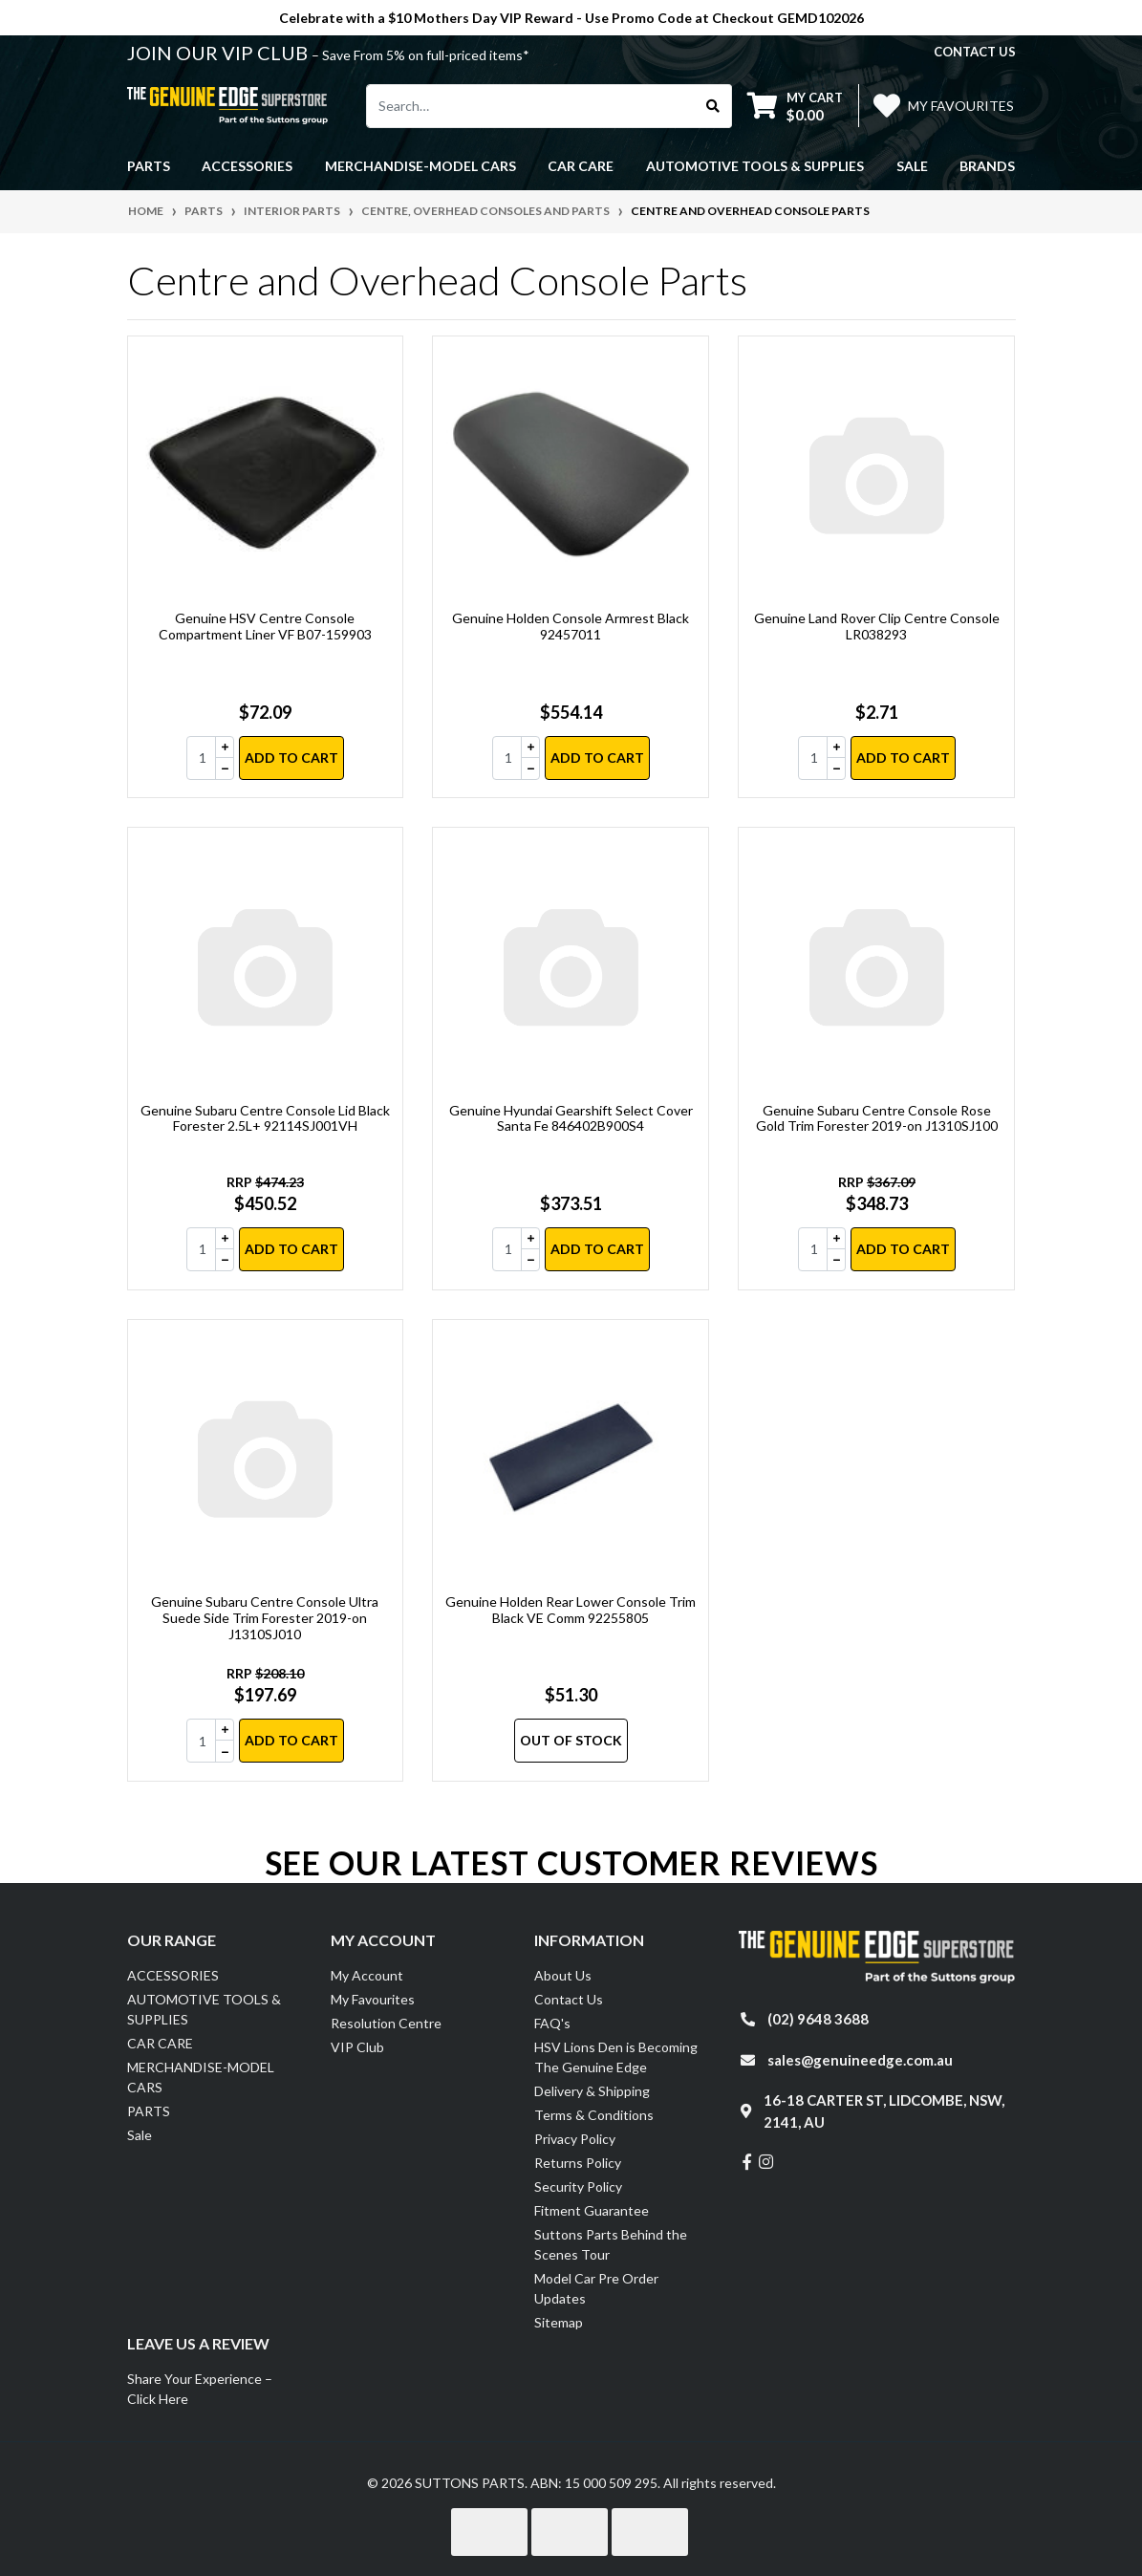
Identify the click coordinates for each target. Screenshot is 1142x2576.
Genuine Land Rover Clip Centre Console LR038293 (877, 626)
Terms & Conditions (594, 2115)
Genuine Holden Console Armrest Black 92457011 (570, 626)
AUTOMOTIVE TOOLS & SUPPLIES (204, 2009)
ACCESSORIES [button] (247, 166)
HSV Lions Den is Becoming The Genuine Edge (616, 2057)
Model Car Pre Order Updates (596, 2288)
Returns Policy (577, 2162)
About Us (563, 1975)
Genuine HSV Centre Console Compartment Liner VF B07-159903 (265, 626)
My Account (367, 1975)
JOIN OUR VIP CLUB (219, 52)
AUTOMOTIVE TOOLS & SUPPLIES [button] (755, 166)
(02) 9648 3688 (818, 2018)
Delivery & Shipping (592, 2091)
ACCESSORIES (173, 1975)
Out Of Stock (571, 1740)
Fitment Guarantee (591, 2210)
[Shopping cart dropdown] (795, 105)
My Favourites (373, 1999)
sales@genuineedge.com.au (860, 2059)
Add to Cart (291, 757)
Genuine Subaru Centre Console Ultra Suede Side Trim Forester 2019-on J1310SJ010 (264, 1617)
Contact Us (568, 1999)
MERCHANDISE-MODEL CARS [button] (420, 166)
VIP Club (357, 2047)
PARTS (148, 2111)
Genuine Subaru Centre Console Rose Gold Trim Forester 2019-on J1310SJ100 (877, 1118)
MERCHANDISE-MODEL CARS (200, 2077)
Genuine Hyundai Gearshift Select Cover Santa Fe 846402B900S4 (571, 1118)
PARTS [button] (148, 166)
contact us (975, 51)
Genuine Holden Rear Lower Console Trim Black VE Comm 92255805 (570, 1609)
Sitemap (558, 2322)
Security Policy (578, 2186)
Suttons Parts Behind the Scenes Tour (610, 2244)
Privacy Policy (574, 2139)
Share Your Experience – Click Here (199, 2388)
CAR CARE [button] (581, 166)
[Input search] (531, 106)
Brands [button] (987, 166)
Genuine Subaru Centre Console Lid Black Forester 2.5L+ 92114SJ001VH (265, 1118)
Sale (912, 166)
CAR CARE (160, 2043)
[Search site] (713, 106)
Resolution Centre (386, 2023)
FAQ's (552, 2023)
